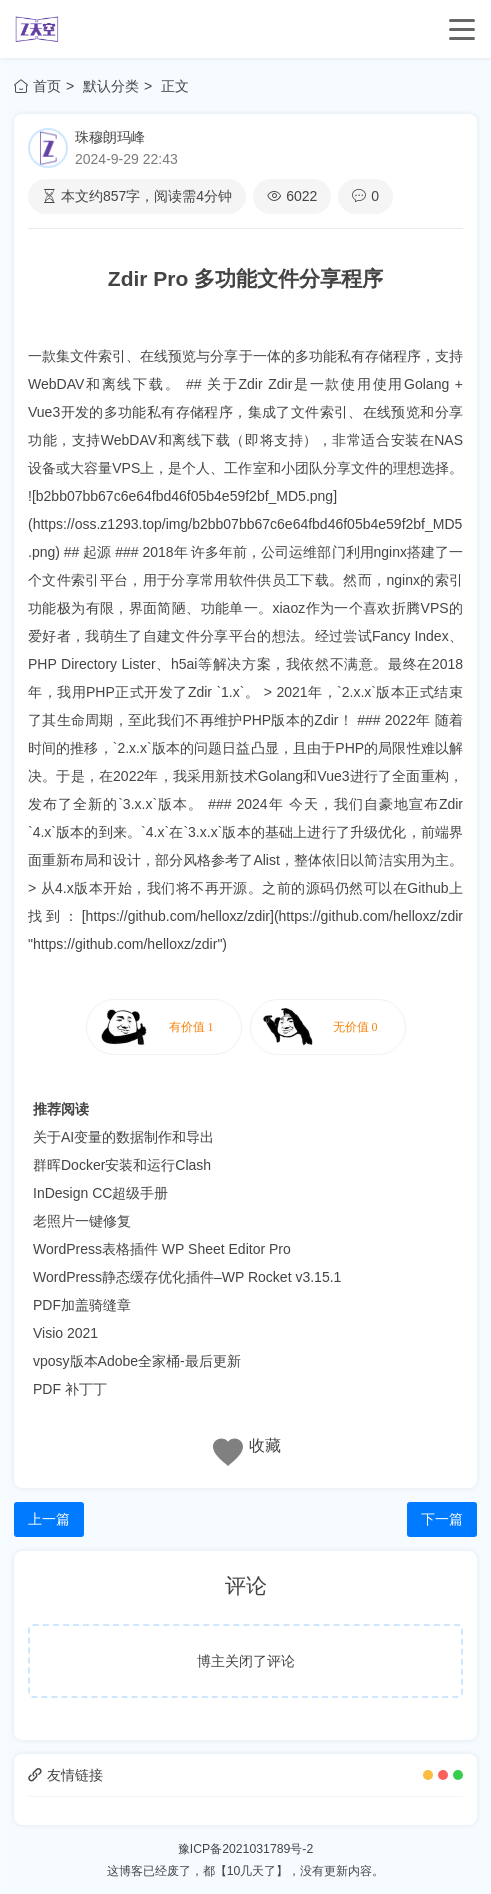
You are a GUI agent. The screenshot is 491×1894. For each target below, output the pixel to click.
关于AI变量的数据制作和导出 (123, 1137)
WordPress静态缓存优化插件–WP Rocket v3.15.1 (187, 1277)
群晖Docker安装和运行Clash (122, 1165)
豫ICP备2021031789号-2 (245, 1849)
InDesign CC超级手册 (100, 1193)
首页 (37, 86)
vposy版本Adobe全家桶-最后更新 (137, 1361)
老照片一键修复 (82, 1221)
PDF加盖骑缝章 (82, 1305)
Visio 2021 (65, 1333)
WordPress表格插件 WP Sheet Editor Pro (162, 1249)
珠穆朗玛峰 (110, 137)
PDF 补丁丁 (70, 1389)
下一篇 (442, 1519)
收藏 (265, 1445)
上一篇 (49, 1519)
